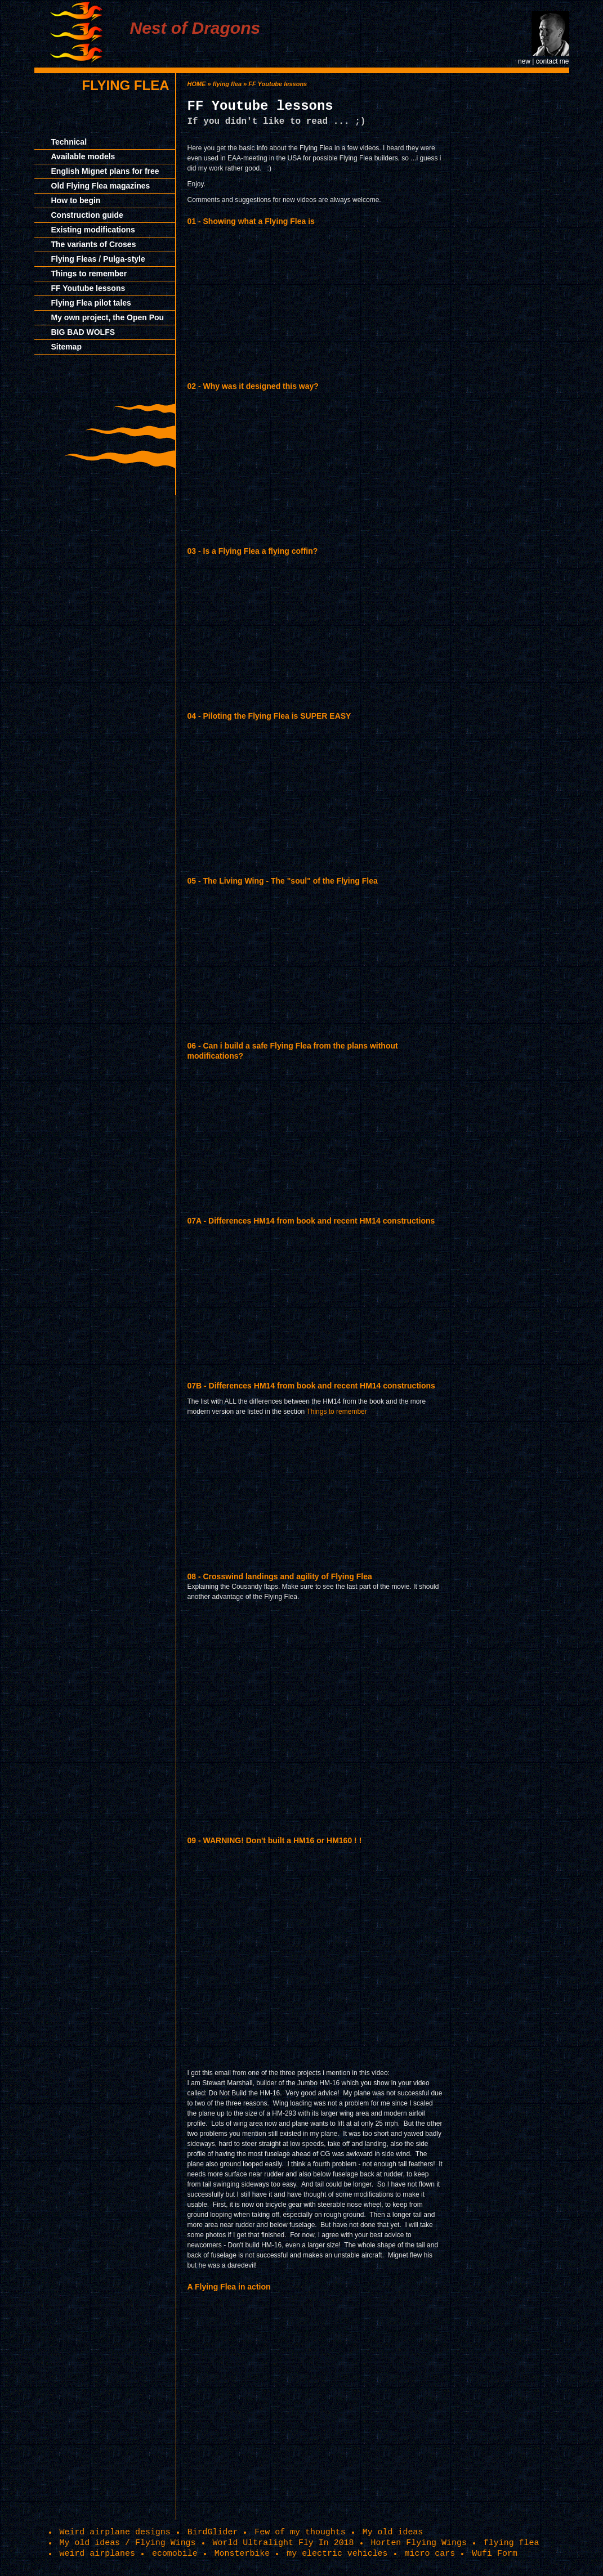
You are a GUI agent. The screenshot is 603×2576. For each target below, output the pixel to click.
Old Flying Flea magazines (100, 185)
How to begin (76, 200)
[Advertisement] (518, 242)
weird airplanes (97, 2553)
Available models (83, 156)
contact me (552, 61)
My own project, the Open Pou (107, 317)
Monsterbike (242, 2553)
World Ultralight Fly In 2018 (283, 2542)
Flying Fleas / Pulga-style (98, 258)
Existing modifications (93, 229)
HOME (196, 83)
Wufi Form (494, 2553)
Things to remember (89, 273)
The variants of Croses (93, 244)
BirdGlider (212, 2532)
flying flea (125, 85)
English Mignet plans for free (105, 171)
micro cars (430, 2553)
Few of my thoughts (299, 2532)
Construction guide (87, 214)
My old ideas (393, 2532)
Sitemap (66, 346)
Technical (69, 141)
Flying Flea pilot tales (91, 302)
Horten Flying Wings (419, 2542)
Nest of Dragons (195, 28)
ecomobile (175, 2553)
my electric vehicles (337, 2553)
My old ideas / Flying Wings (128, 2542)
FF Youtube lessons (88, 288)
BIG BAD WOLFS (83, 332)
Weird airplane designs (115, 2532)
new (524, 61)
